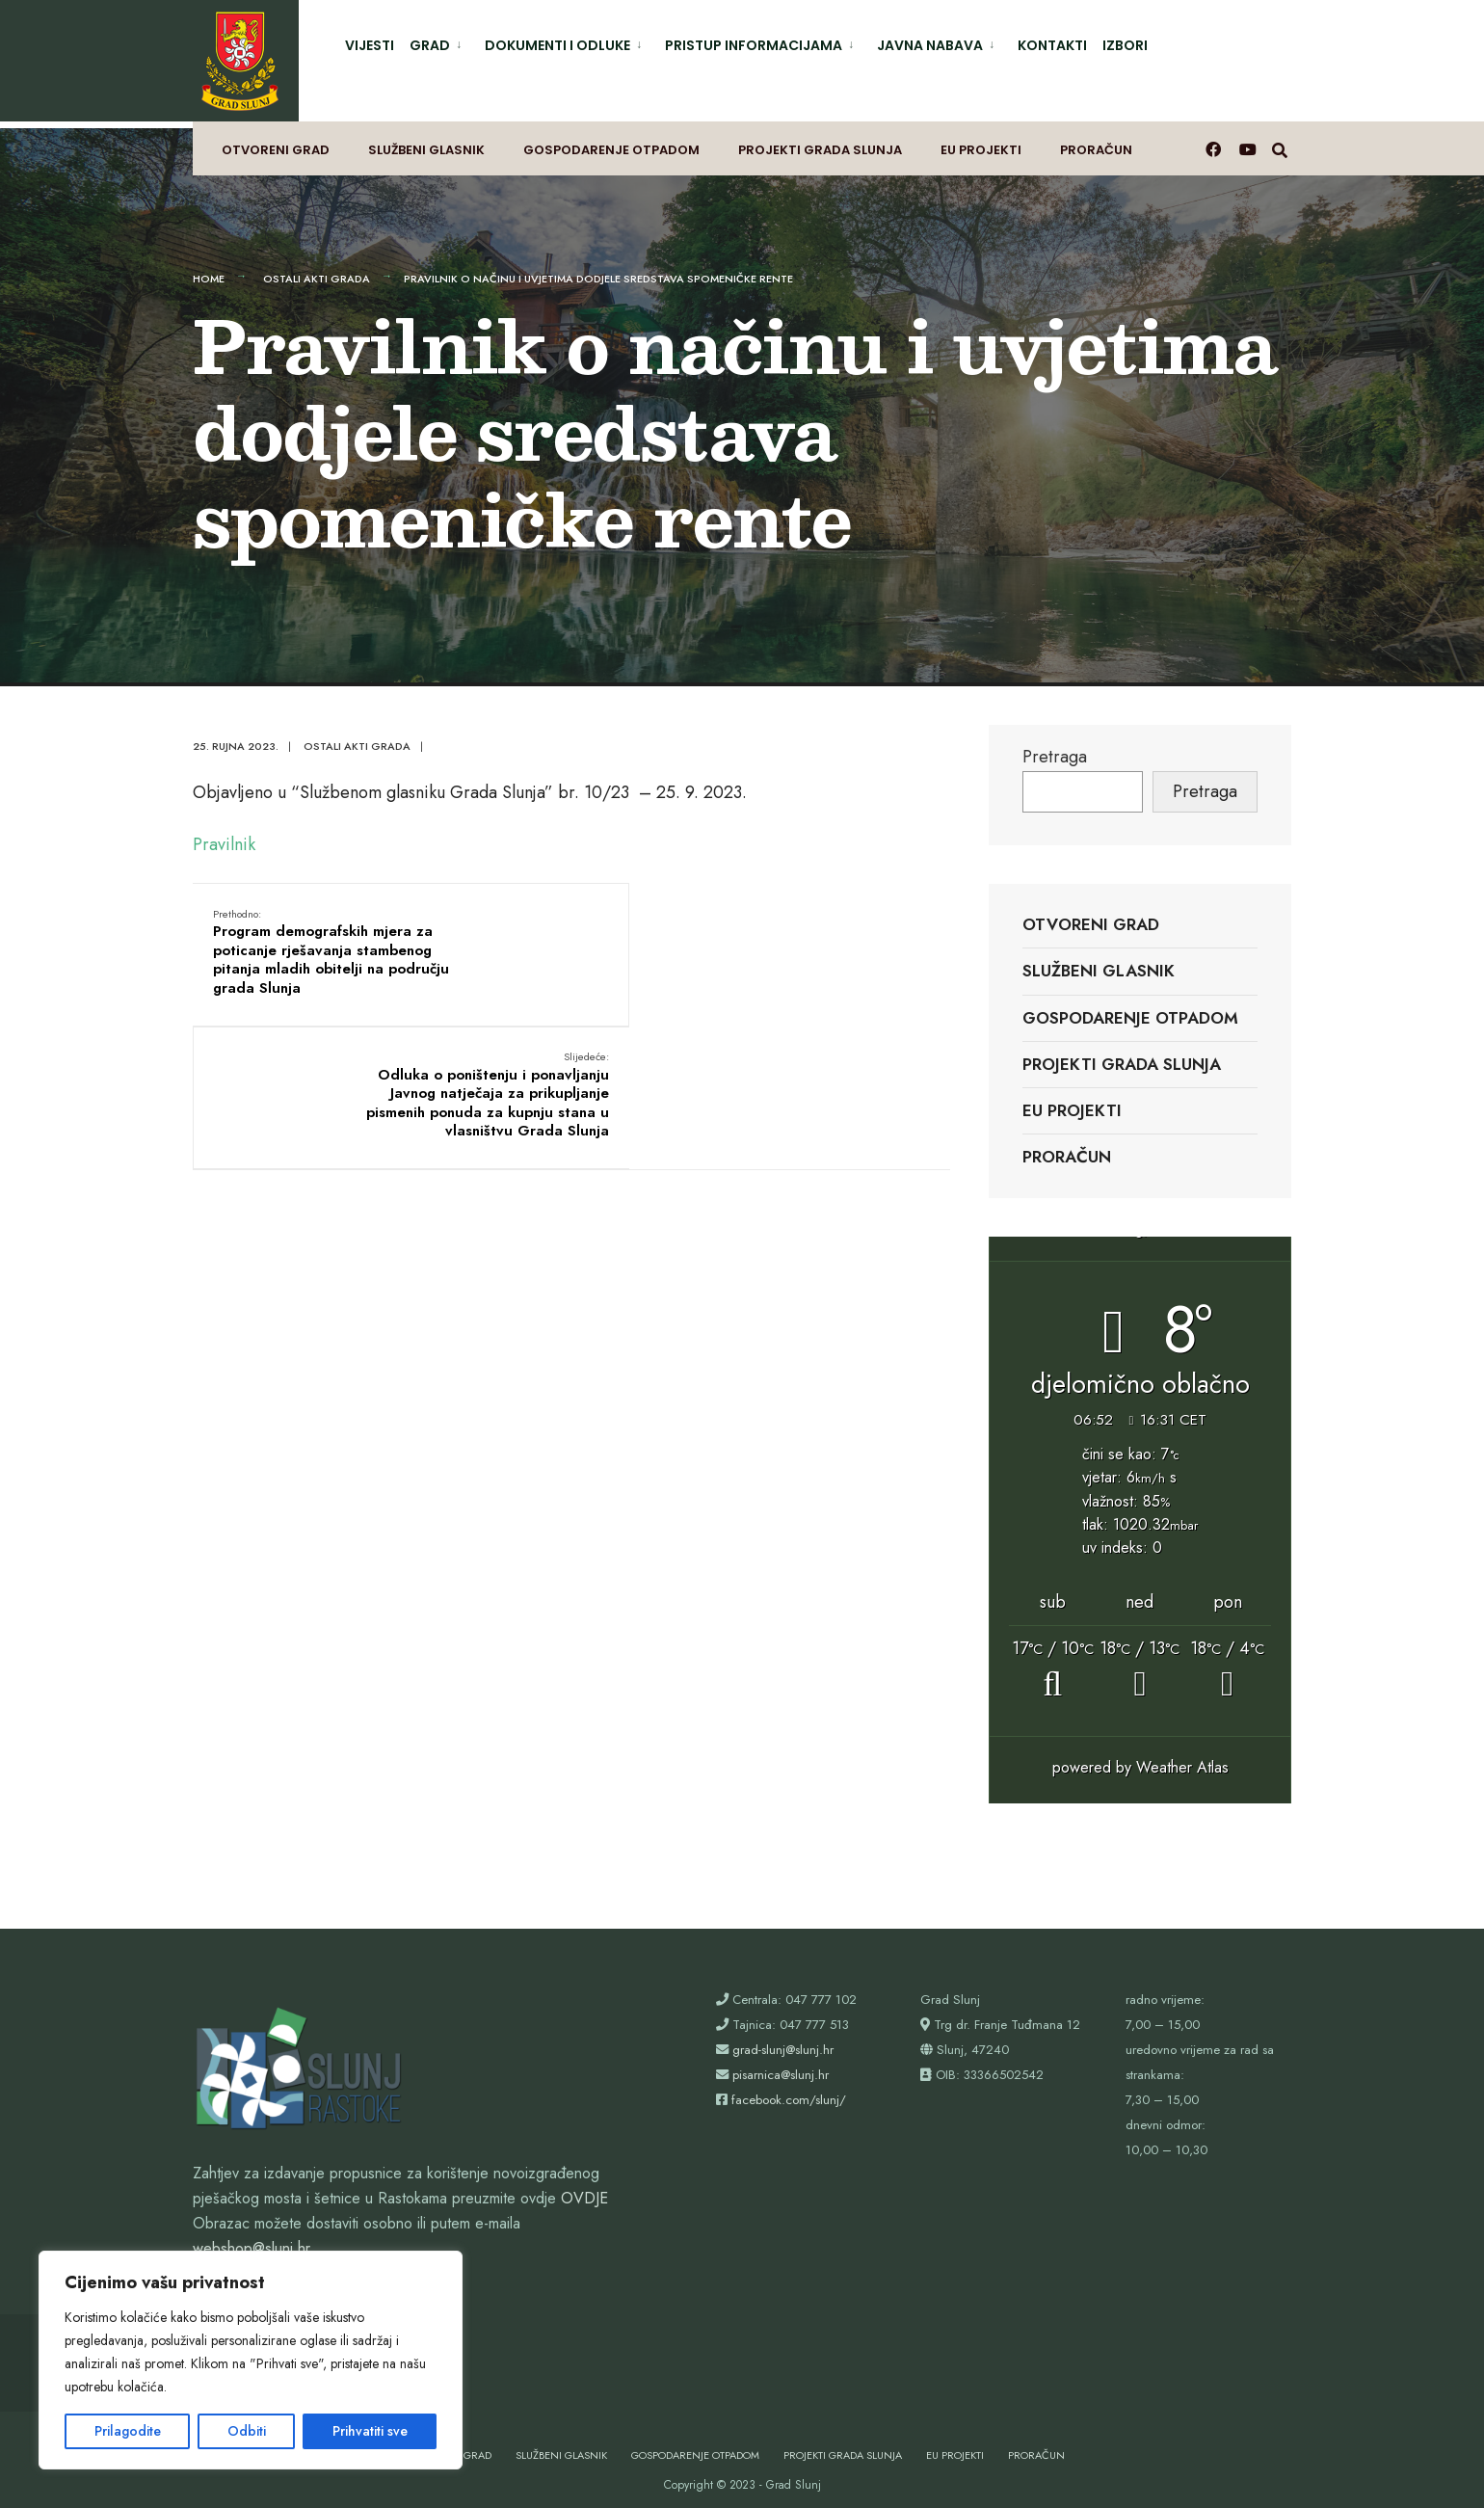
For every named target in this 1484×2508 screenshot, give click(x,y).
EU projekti (981, 141)
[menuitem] (439, 42)
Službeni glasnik (426, 141)
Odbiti (246, 2431)
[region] (251, 2360)
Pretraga (1054, 740)
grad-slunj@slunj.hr (783, 2034)
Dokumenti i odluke (557, 45)
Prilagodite (127, 2431)
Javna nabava (930, 45)
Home (209, 263)
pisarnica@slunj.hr (780, 2059)
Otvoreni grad (276, 141)
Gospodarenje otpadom (611, 141)
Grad (430, 45)
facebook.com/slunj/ (788, 2084)
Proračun (1096, 141)
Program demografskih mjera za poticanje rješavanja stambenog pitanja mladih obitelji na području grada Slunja (316, 946)
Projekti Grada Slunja (820, 141)
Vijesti (369, 45)
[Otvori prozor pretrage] (1282, 140)
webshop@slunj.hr (251, 2233)
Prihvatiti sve (370, 2431)
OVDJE (584, 2183)
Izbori (1125, 45)
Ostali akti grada (316, 263)
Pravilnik (224, 828)
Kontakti (1052, 45)
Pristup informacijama (753, 45)
